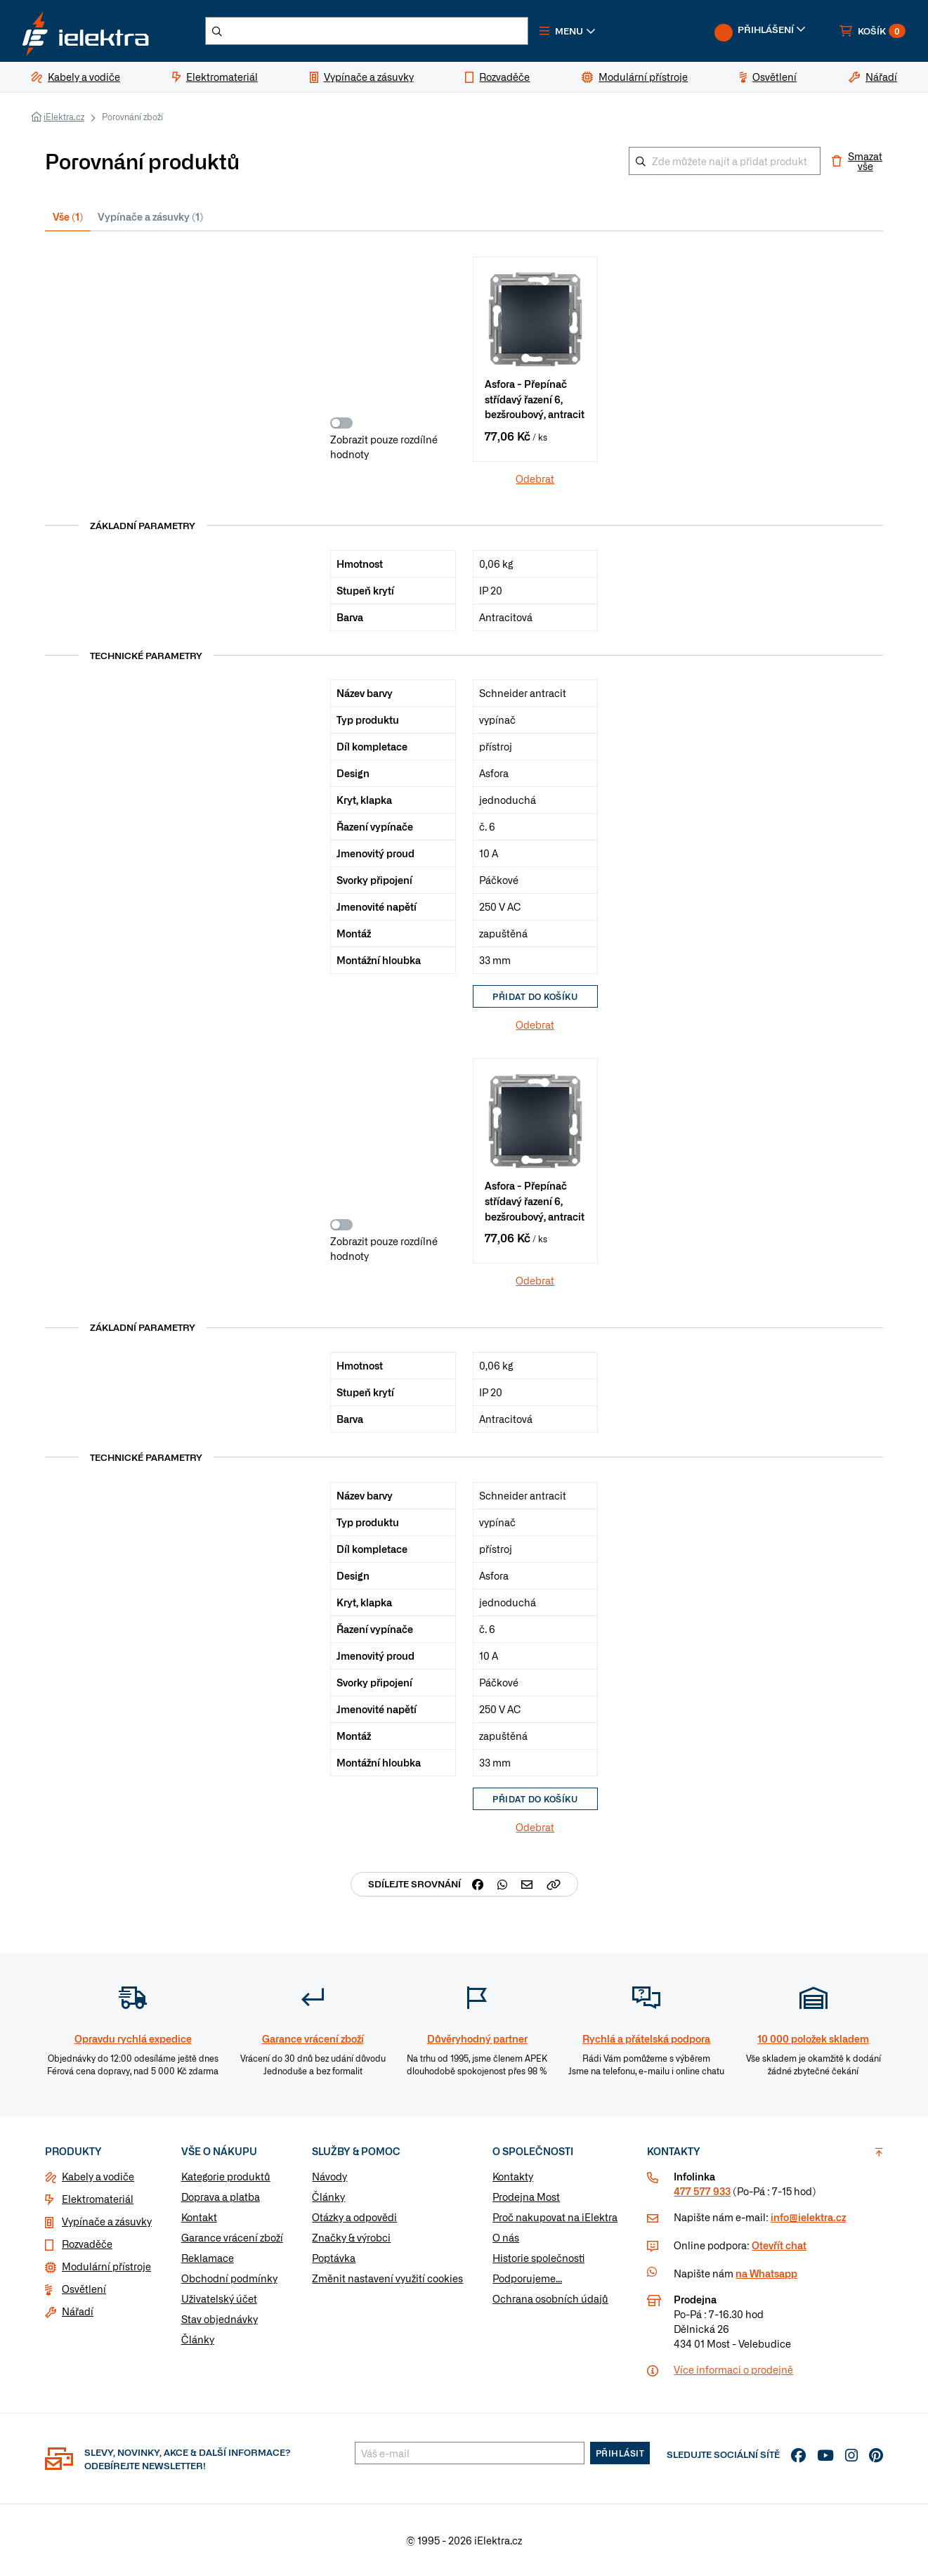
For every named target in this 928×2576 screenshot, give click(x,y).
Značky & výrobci (351, 2237)
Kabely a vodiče (98, 2176)
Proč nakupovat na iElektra (554, 2217)
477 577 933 (702, 2191)
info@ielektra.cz (808, 2217)
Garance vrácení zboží (232, 2237)
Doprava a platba (220, 2196)
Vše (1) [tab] (68, 216)
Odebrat (535, 478)
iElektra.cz (64, 117)
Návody (329, 2176)
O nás (505, 2237)
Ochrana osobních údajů (550, 2298)
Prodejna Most (526, 2196)
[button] (568, 30)
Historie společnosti (538, 2257)
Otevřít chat (779, 2245)
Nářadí (77, 2311)
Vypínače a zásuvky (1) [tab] (150, 216)
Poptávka (333, 2257)
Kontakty (512, 2176)
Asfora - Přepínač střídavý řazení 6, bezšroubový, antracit (534, 398)
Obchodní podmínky (229, 2278)
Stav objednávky (219, 2318)
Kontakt (199, 2217)
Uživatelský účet (219, 2298)
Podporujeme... (527, 2278)
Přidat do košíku (534, 996)
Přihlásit (620, 2453)
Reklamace (207, 2257)
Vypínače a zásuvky (107, 2221)
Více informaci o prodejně (733, 2369)
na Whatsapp (766, 2273)
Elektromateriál (97, 2198)
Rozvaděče (87, 2243)
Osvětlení (84, 2288)
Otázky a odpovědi (354, 2217)
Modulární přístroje (106, 2266)
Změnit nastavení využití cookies (387, 2278)
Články (197, 2339)
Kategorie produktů (225, 2176)
